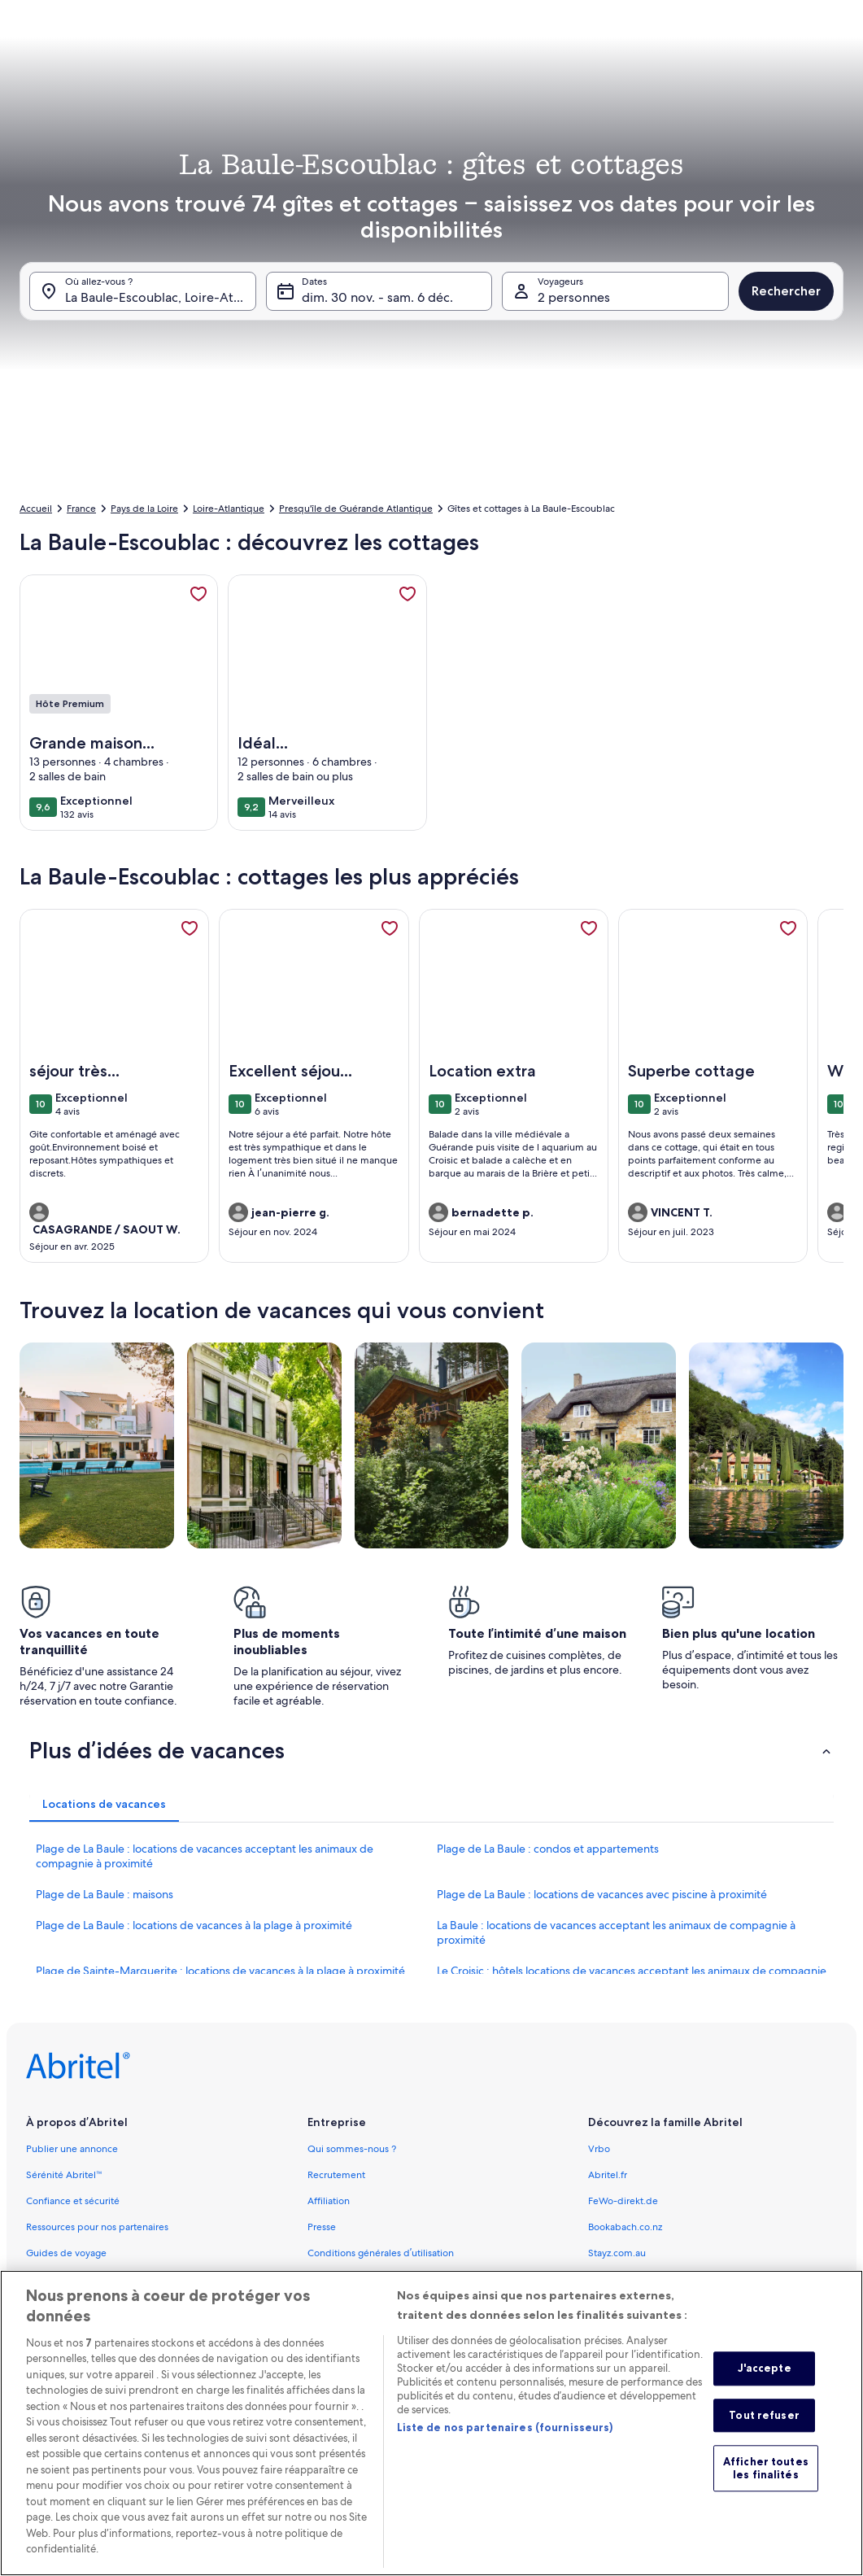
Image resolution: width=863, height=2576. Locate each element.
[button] (461, 227)
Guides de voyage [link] (66, 2252)
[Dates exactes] (312, 415)
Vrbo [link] (599, 2148)
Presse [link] (321, 2226)
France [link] (81, 508)
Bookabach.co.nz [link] (625, 2226)
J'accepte (764, 2392)
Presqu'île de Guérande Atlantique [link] (356, 508)
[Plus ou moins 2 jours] (444, 415)
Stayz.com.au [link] (617, 2252)
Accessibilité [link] (335, 2279)
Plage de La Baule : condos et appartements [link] (548, 1848)
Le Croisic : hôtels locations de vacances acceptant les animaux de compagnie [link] (631, 1970)
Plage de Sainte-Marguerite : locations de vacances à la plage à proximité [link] (220, 1970)
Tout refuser (764, 2438)
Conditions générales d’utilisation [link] (380, 2252)
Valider (755, 463)
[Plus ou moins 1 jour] (385, 415)
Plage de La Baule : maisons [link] (104, 1894)
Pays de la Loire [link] (144, 508)
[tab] (398, 51)
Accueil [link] (36, 508)
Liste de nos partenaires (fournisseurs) (505, 2450)
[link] (198, 594)
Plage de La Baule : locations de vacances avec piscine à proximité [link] (602, 1894)
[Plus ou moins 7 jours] (571, 415)
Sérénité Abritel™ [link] (64, 2174)
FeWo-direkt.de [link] (623, 2200)
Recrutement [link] (336, 2174)
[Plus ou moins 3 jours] (508, 415)
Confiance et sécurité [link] (73, 2200)
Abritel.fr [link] (607, 2174)
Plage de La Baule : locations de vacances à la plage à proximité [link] (194, 1925)
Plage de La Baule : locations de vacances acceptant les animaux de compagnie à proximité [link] (204, 1856)
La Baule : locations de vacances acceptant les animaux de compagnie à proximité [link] (616, 1932)
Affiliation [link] (328, 2200)
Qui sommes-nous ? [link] (351, 2148)
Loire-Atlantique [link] (228, 508)
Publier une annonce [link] (72, 2148)
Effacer (682, 463)
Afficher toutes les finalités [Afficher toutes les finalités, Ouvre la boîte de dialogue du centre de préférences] (766, 2492)
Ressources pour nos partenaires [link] (97, 2226)
